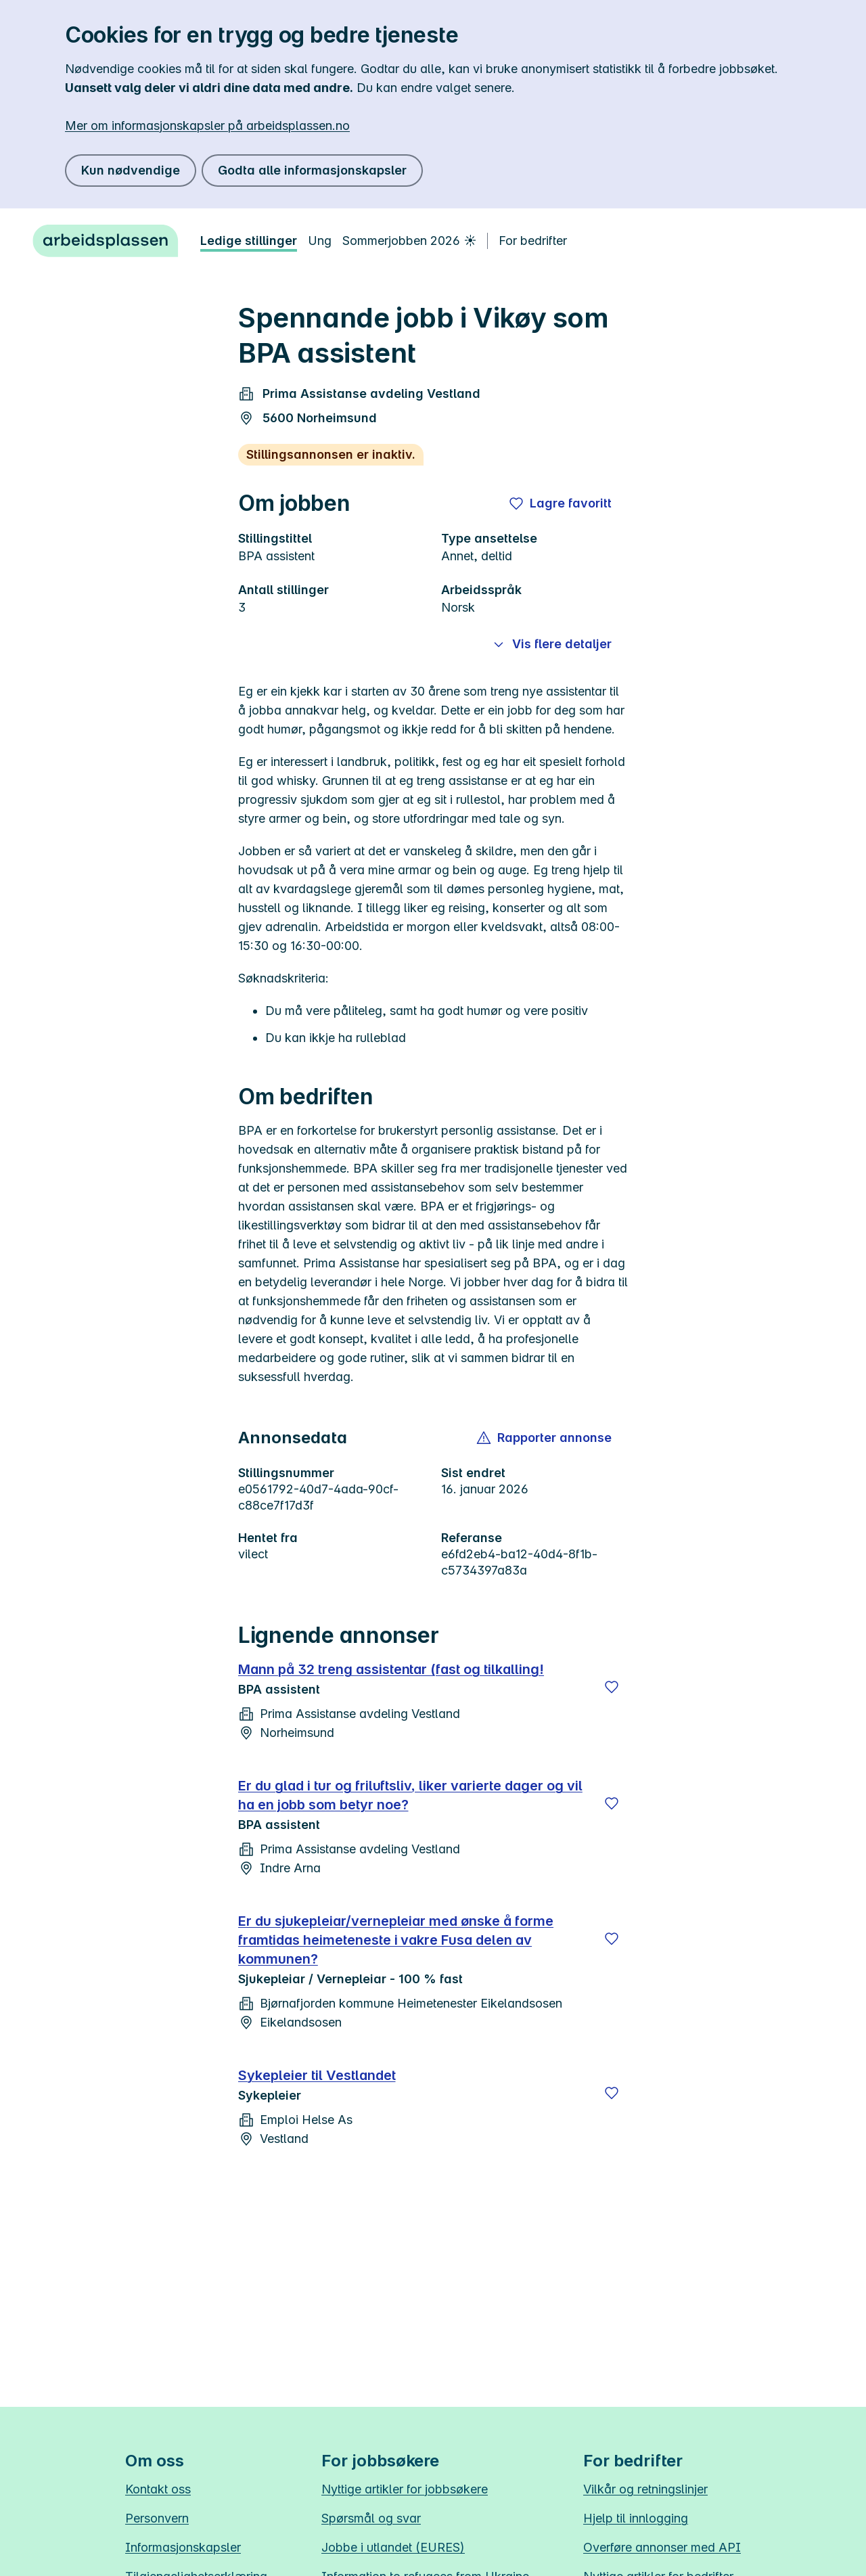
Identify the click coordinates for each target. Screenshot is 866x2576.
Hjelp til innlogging (635, 2518)
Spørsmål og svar (371, 2518)
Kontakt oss (158, 2489)
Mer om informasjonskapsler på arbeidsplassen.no (207, 125)
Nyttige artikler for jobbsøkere (404, 2489)
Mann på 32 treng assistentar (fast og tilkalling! (391, 1669)
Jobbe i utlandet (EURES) (393, 2547)
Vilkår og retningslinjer (645, 2489)
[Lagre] (611, 1687)
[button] (545, 1438)
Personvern (157, 2518)
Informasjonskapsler (183, 2547)
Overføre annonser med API (662, 2547)
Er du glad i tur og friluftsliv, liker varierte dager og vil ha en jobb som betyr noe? (410, 1795)
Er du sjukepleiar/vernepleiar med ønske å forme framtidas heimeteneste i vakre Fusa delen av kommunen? (395, 1940)
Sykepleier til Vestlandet (317, 2075)
